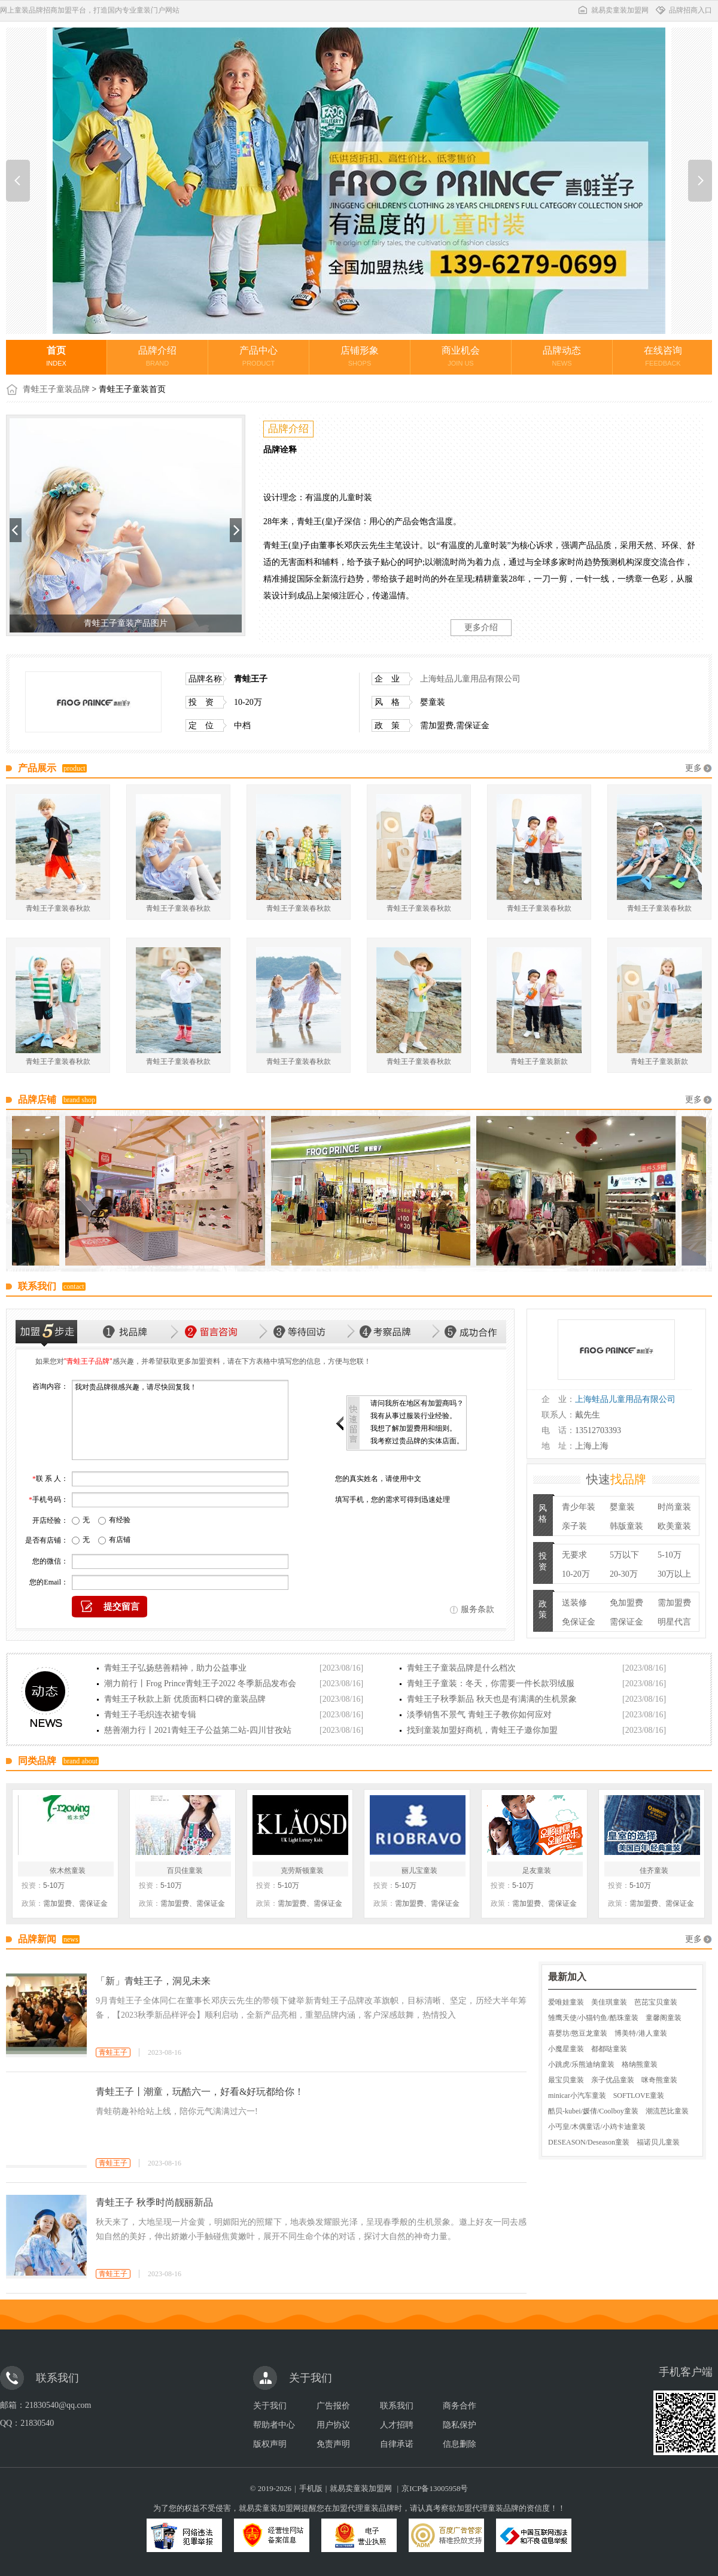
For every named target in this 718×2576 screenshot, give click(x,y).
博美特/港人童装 (640, 2033)
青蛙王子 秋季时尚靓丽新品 (154, 2202)
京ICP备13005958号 (434, 2488)
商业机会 (461, 356)
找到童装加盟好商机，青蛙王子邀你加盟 (482, 1730)
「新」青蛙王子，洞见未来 (153, 1981)
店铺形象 (359, 356)
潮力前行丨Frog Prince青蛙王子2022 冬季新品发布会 (200, 1683)
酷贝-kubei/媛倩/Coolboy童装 (593, 2111)
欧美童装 (674, 1526)
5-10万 (670, 1554)
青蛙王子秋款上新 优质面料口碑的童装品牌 (185, 1699)
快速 (616, 1479)
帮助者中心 (274, 2424)
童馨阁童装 (664, 2018)
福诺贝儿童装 (658, 2142)
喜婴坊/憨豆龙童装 (577, 2033)
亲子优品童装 (612, 2080)
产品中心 (258, 356)
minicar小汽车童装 (577, 2095)
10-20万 (576, 1574)
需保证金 (626, 1621)
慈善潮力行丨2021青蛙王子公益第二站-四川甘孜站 (197, 1730)
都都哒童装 (609, 2049)
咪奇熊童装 (659, 2080)
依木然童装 (68, 1870)
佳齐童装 (654, 1870)
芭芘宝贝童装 (655, 2002)
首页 (56, 356)
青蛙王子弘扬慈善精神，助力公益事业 (175, 1667)
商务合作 (459, 2405)
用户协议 (333, 2424)
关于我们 (270, 2405)
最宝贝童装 (566, 2080)
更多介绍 (481, 627)
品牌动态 (562, 356)
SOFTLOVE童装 (638, 2095)
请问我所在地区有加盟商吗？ (417, 1403)
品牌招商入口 (683, 10)
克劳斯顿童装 (302, 1870)
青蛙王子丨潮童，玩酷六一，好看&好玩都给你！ (200, 2092)
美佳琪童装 (609, 2002)
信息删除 (459, 2444)
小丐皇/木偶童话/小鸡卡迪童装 (597, 2126)
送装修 (574, 1602)
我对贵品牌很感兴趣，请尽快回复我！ (180, 1420)
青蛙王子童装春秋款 (58, 908)
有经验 (119, 1520)
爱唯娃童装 (566, 2002)
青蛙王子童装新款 (539, 1061)
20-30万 (624, 1574)
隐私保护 (459, 2424)
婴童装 (622, 1507)
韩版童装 (626, 1526)
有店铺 (119, 1539)
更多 (693, 768)
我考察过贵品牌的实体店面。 (417, 1441)
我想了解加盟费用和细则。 (413, 1428)
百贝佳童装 (185, 1870)
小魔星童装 (566, 2049)
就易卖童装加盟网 (613, 10)
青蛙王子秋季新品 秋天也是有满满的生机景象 (492, 1699)
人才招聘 (396, 2424)
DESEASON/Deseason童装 (588, 2142)
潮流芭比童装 (667, 2111)
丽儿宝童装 (419, 1870)
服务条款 (477, 1609)
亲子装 (574, 1526)
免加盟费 (626, 1602)
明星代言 (674, 1621)
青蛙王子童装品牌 (56, 389)
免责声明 (333, 2444)
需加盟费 (674, 1602)
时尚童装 (674, 1507)
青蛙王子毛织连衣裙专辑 (150, 1714)
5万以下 (624, 1554)
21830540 (37, 2423)
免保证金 (578, 1621)
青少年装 (578, 1507)
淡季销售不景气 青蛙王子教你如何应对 (479, 1714)
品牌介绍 (157, 356)
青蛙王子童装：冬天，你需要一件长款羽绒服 (490, 1683)
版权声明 (270, 2444)
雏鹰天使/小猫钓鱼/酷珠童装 (593, 2018)
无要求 (574, 1554)
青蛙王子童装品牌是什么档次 (461, 1667)
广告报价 (333, 2405)
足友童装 (536, 1870)
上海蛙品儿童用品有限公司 (470, 678)
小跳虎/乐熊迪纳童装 (581, 2064)
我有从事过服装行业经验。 (413, 1416)
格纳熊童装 (640, 2064)
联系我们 (396, 2405)
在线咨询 (663, 356)
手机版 (311, 2488)
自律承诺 (396, 2444)
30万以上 (674, 1574)
